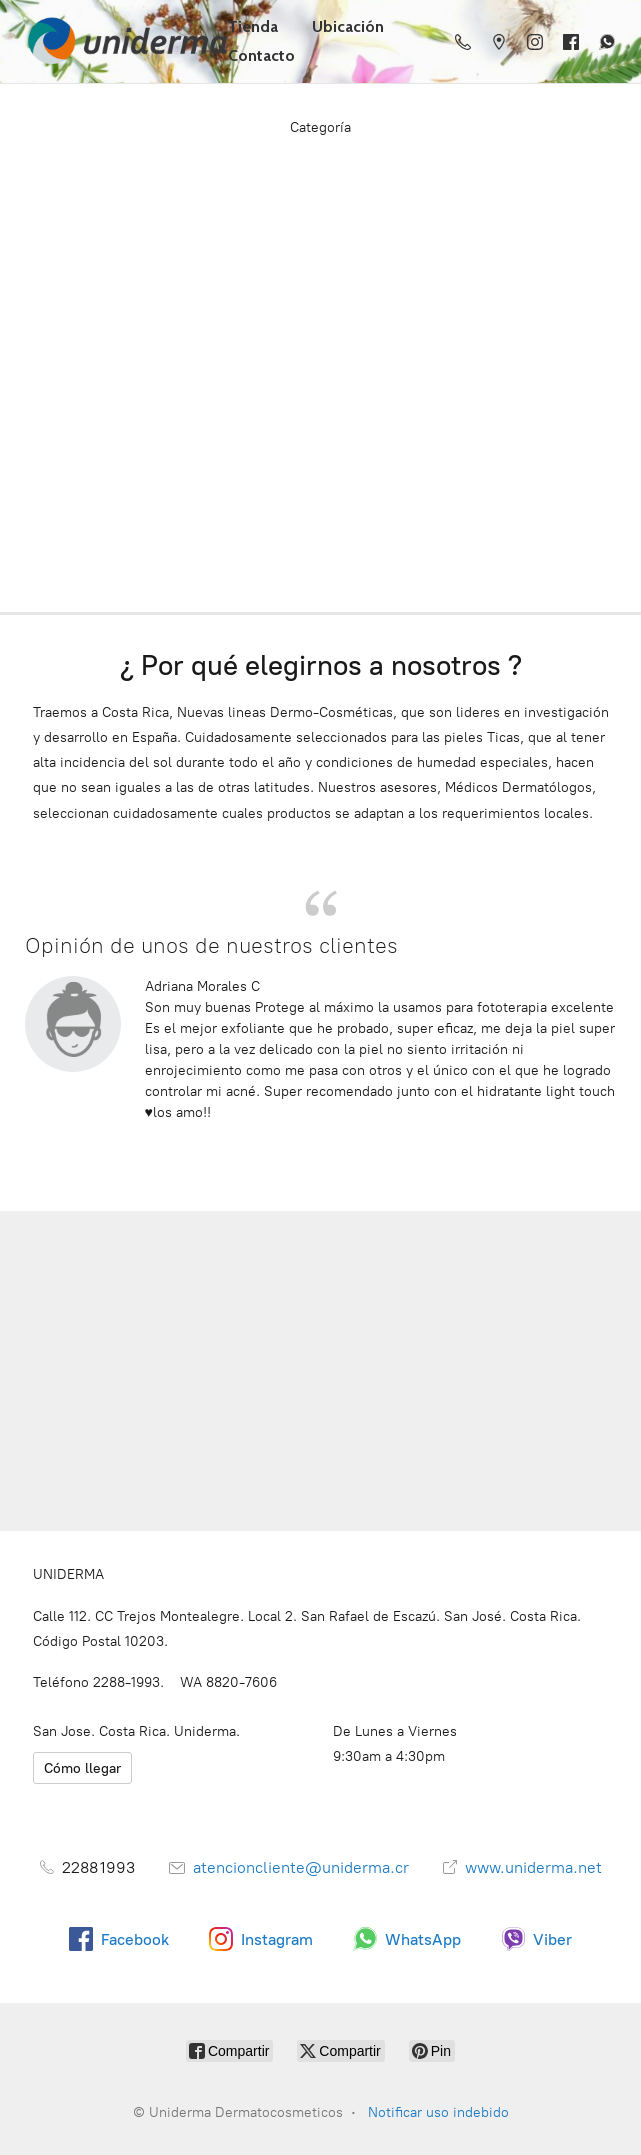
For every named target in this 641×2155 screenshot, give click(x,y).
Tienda (253, 26)
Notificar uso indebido (438, 2112)
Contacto (261, 55)
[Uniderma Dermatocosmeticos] (122, 41)
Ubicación (348, 26)
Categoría (320, 127)
